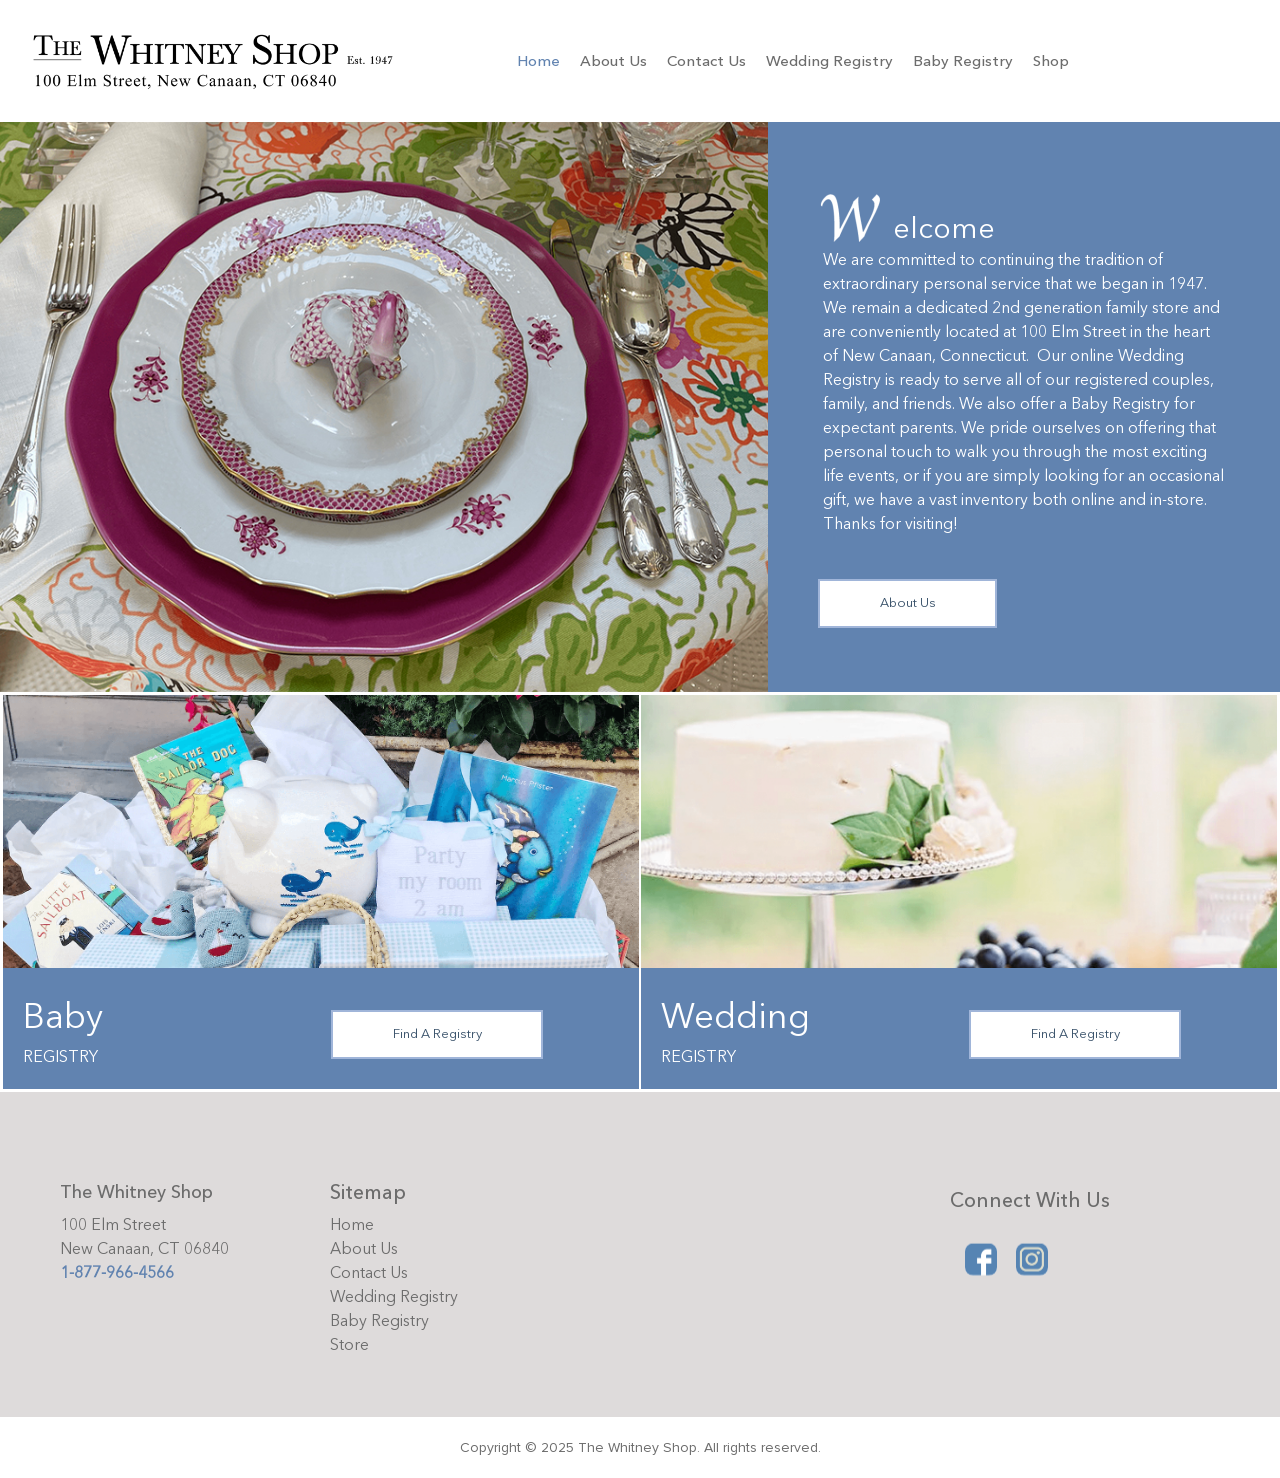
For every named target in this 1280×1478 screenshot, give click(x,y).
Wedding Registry (829, 61)
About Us (613, 61)
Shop (1051, 61)
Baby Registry (963, 61)
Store (349, 1345)
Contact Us (706, 61)
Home (538, 61)
